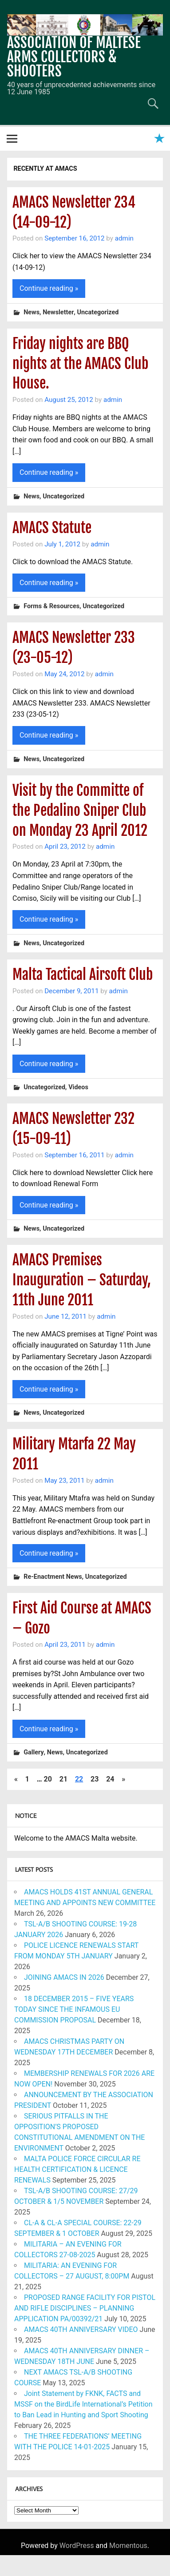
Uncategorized (98, 312)
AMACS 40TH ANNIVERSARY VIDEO (81, 2329)
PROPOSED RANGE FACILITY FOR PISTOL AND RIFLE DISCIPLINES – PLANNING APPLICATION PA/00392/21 (84, 2308)
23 (95, 1779)
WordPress (76, 2545)
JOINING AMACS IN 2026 (64, 1977)
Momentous (128, 2545)
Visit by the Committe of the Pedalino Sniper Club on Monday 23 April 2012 (79, 810)
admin (124, 238)
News (32, 312)
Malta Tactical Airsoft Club (82, 974)
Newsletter (58, 312)
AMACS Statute (51, 528)
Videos (78, 1087)
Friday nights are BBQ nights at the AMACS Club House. (80, 364)
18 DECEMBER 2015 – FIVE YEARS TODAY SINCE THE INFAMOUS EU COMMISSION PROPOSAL (74, 2009)
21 (63, 1779)
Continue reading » (49, 288)
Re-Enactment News (53, 1577)
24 (110, 1779)
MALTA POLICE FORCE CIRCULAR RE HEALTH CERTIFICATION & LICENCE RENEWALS (77, 2169)
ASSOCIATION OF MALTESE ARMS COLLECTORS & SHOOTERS (74, 57)
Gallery (34, 1752)
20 (48, 1779)
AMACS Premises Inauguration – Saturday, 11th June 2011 (81, 1280)
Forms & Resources (51, 606)
